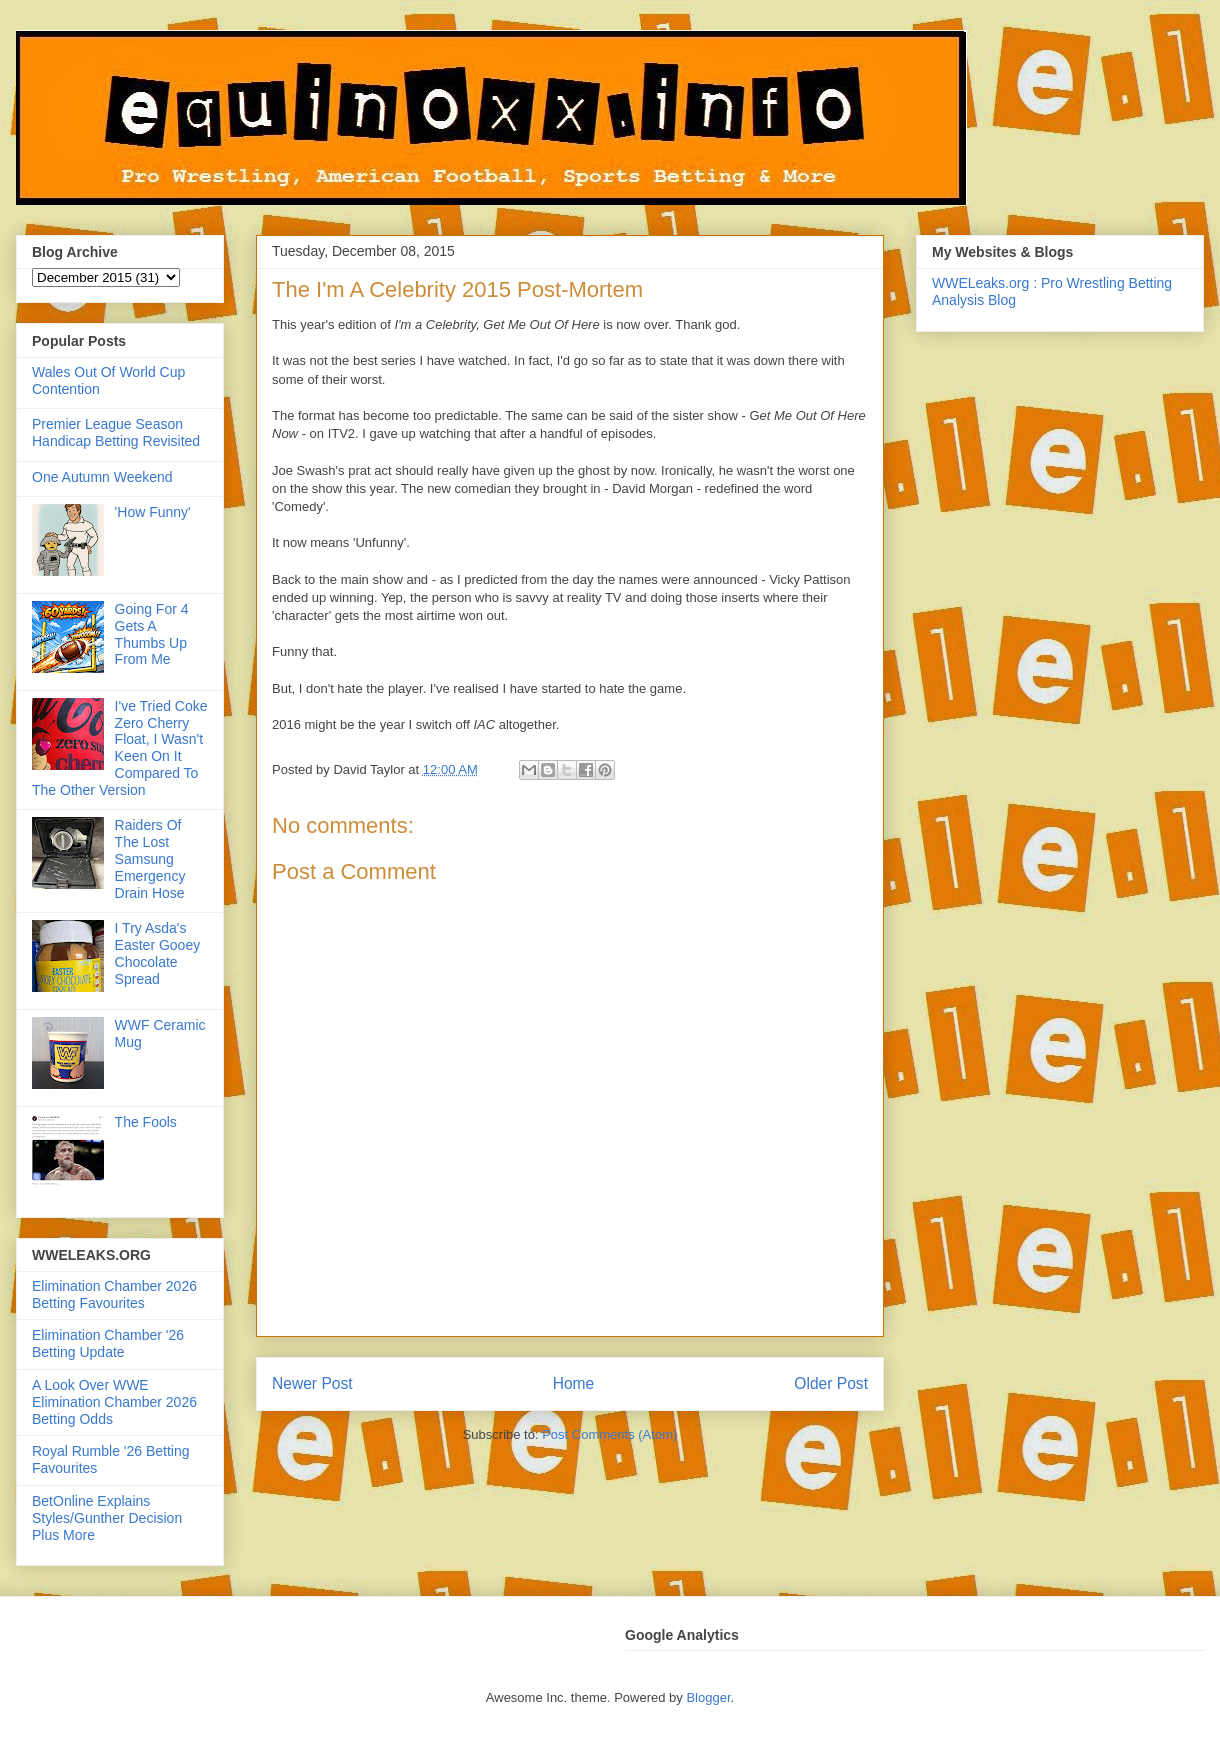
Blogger (708, 1697)
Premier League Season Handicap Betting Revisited (116, 432)
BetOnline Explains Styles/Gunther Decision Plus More (107, 1518)
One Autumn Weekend (102, 477)
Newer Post (312, 1383)
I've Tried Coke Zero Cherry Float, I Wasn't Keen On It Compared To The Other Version (120, 748)
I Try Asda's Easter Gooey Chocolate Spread (158, 953)
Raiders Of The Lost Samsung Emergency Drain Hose (150, 858)
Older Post (831, 1383)
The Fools (146, 1122)
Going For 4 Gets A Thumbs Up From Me (152, 634)
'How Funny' (153, 512)
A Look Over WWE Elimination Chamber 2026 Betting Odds (114, 1402)
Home (574, 1383)
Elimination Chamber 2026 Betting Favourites (114, 1294)
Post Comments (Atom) (609, 1434)
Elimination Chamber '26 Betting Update (108, 1343)
